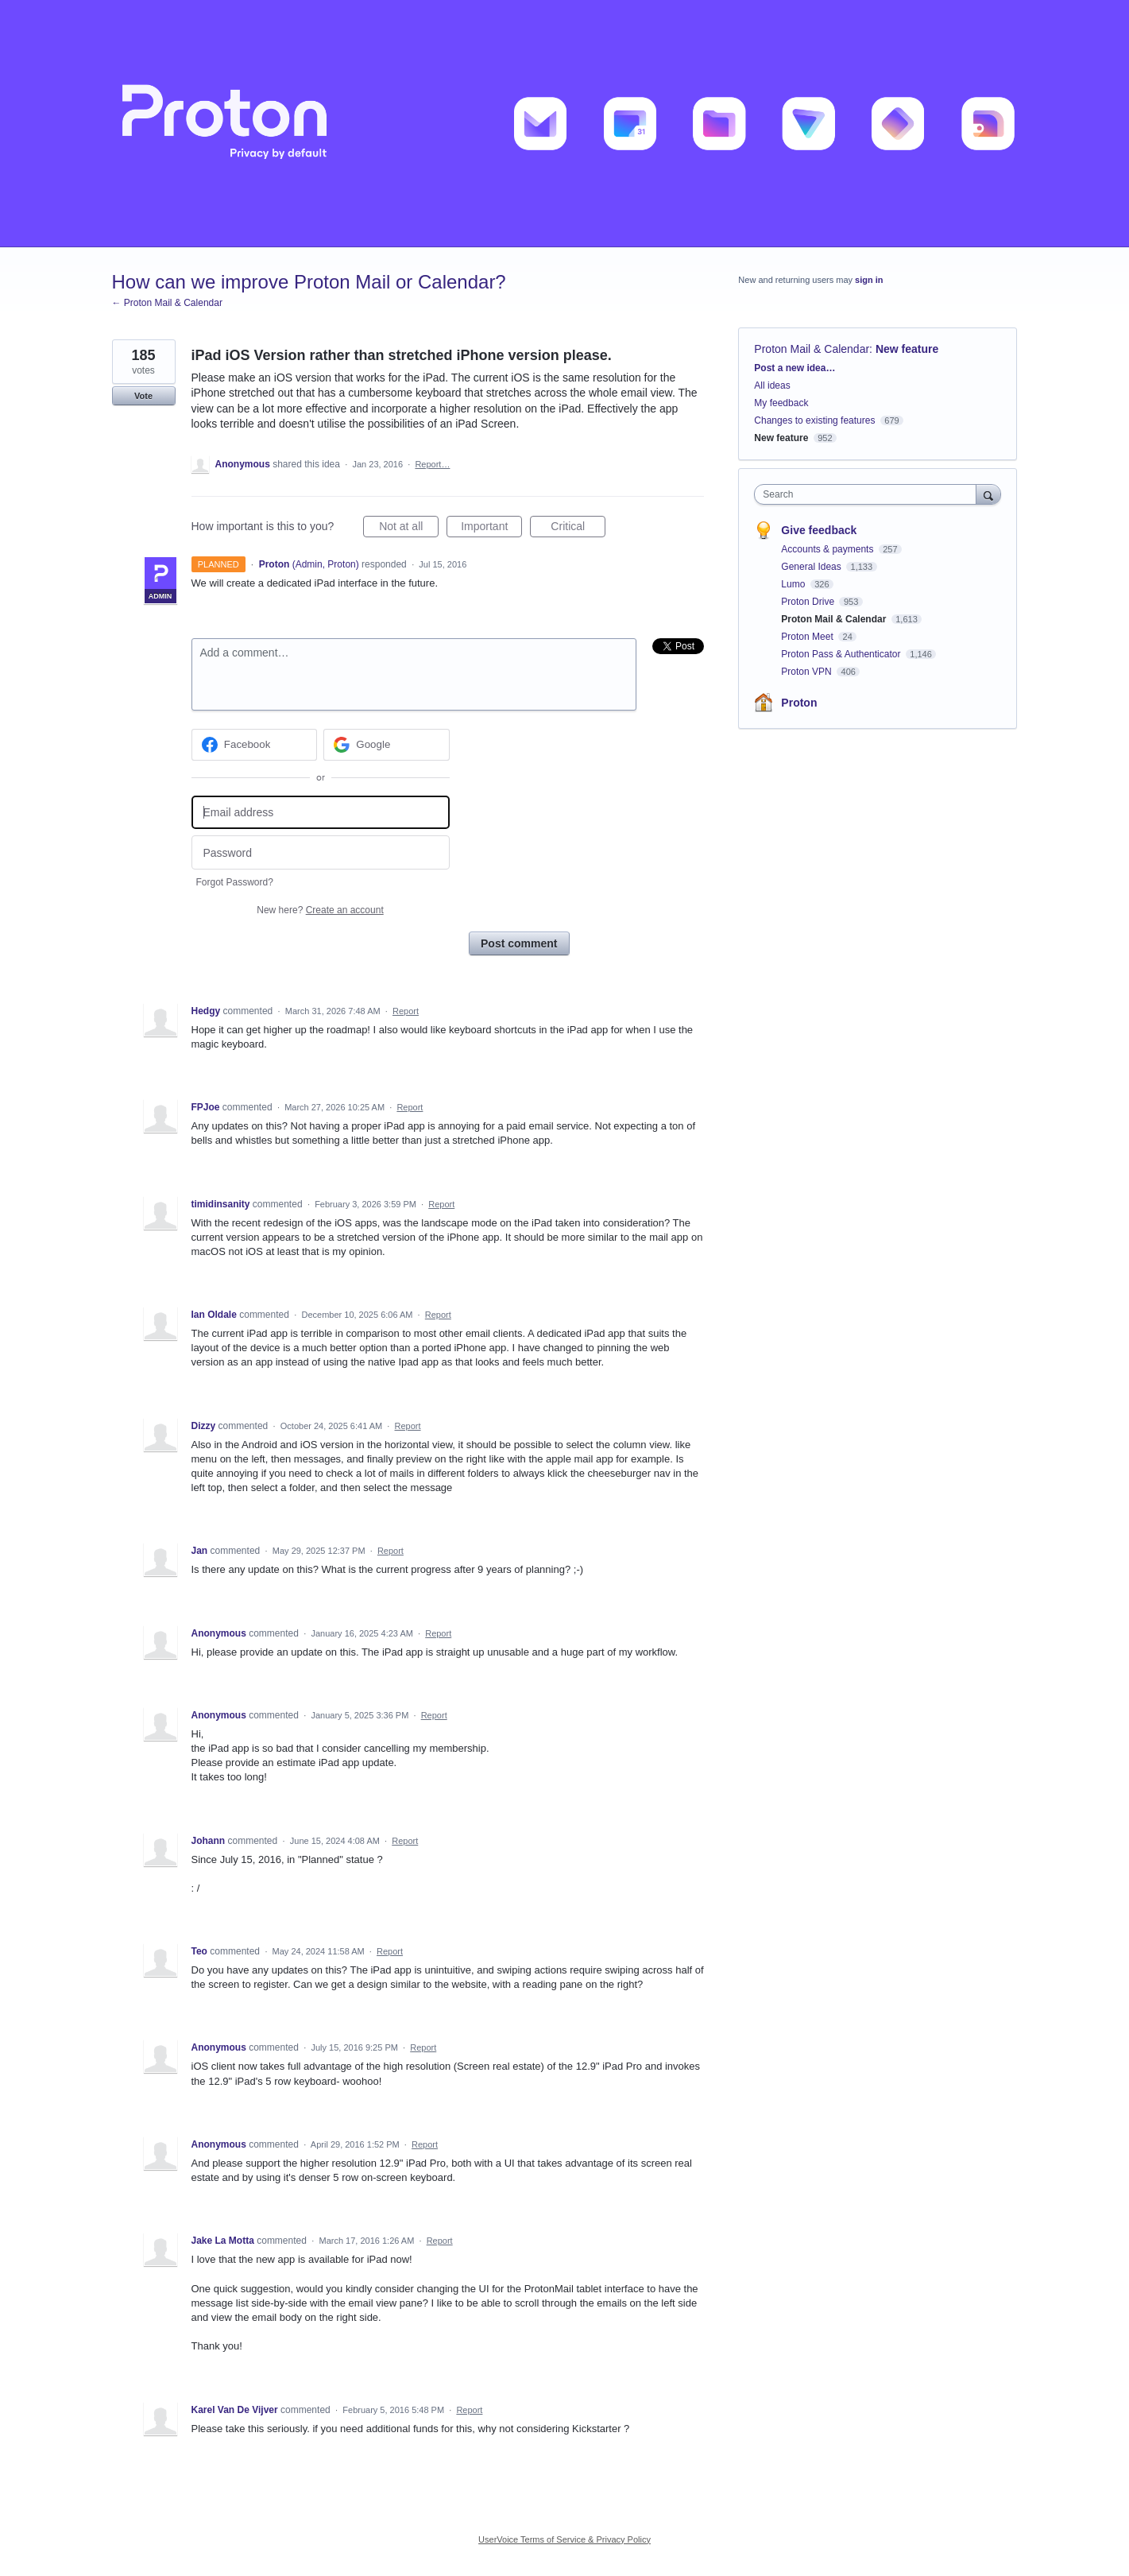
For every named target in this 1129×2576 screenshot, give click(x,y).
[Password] (320, 852)
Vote (143, 396)
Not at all (409, 528)
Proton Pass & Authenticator (842, 654)
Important (491, 528)
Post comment (519, 943)
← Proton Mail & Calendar (167, 302)
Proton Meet (808, 636)
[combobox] (869, 494)
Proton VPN (807, 671)
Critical (578, 528)
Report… (432, 464)
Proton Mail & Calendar (811, 349)
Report (405, 1011)
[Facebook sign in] (254, 745)
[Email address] (320, 813)
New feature (907, 349)
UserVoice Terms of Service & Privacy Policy (564, 2539)
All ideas (772, 385)
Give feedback (818, 530)
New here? (320, 910)
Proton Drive (809, 601)
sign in (869, 280)
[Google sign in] (386, 745)
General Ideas (812, 566)
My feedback (781, 403)
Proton (799, 702)
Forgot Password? (234, 882)
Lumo (794, 584)
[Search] (988, 494)
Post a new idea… (794, 368)
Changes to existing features (814, 420)
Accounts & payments (828, 549)
